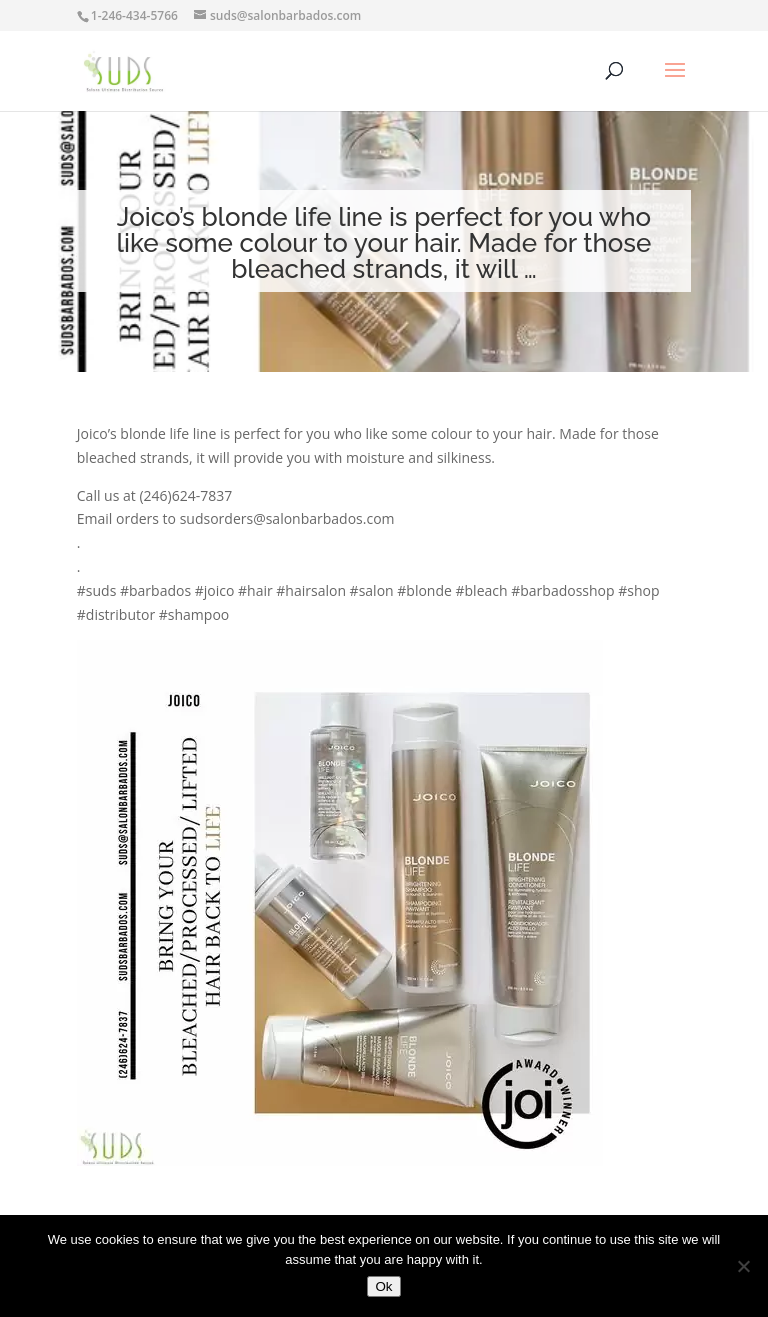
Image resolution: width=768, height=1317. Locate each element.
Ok (383, 1286)
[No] (743, 1266)
